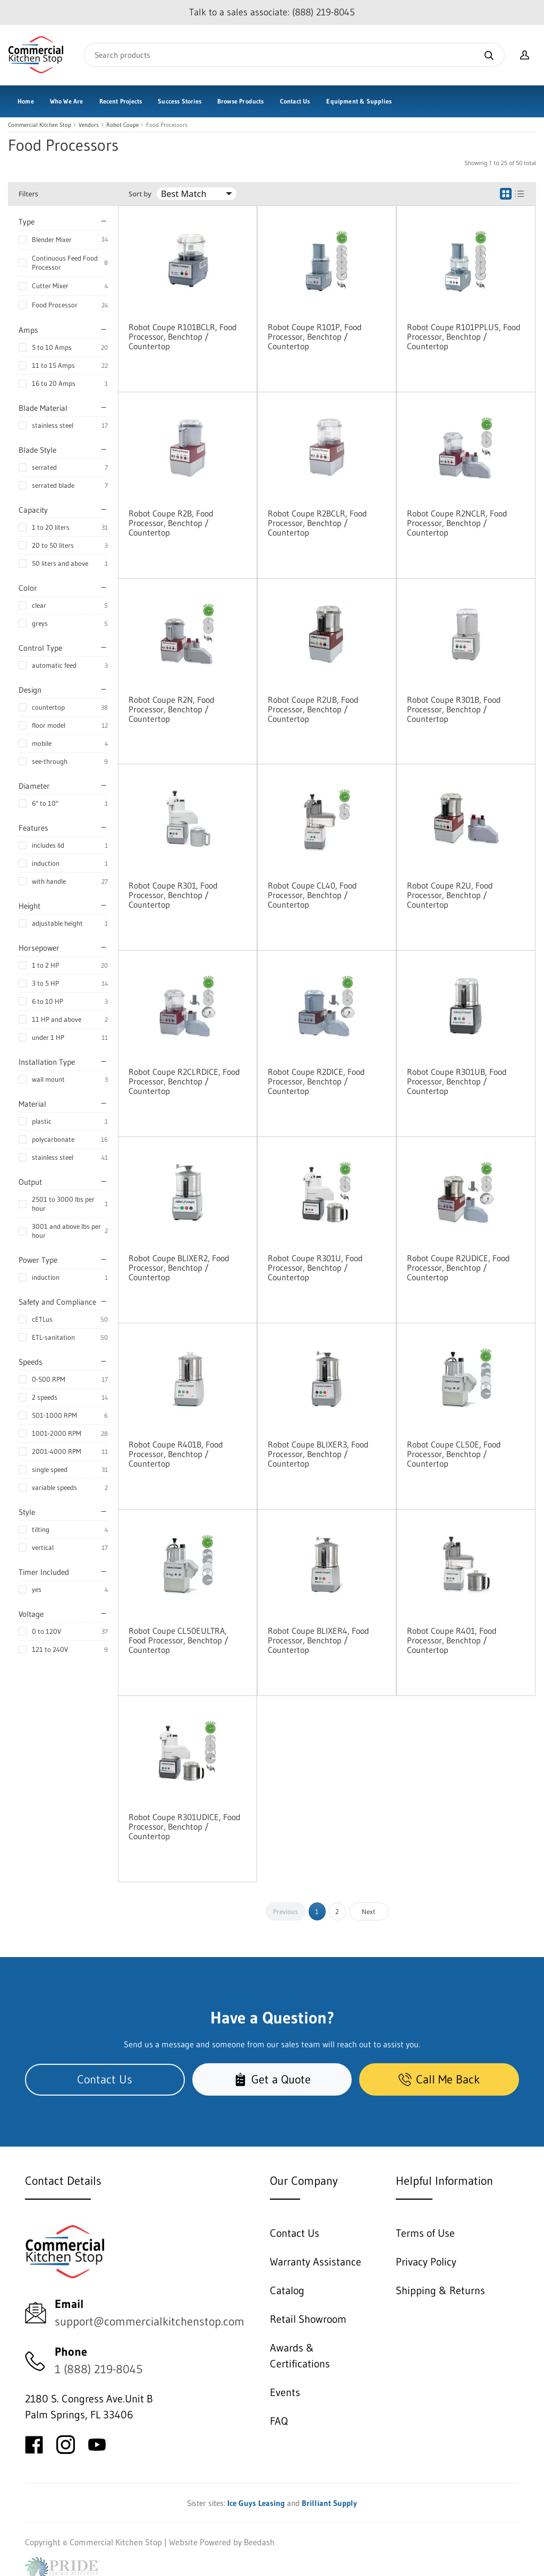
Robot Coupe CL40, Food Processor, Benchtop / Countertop (312, 895)
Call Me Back (439, 2079)
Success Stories (179, 101)
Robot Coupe (122, 125)
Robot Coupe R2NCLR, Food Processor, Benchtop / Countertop (457, 523)
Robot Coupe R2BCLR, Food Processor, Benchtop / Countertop (317, 523)
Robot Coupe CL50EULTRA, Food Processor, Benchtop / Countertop (178, 1640)
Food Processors (167, 125)
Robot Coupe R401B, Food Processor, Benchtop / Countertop (176, 1454)
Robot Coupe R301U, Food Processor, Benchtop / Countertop (315, 1267)
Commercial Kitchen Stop (39, 125)
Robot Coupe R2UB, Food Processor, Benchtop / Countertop (313, 709)
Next (369, 1911)
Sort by (140, 194)
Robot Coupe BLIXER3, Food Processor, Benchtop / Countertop (318, 1454)
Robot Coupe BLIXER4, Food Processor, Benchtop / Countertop (318, 1640)
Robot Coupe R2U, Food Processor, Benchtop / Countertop (450, 895)
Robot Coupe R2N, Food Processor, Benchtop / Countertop (172, 709)
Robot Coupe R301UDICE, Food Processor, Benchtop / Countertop (185, 1826)
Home (26, 101)
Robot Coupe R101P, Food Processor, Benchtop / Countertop (315, 336)
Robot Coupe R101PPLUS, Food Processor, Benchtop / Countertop (464, 336)
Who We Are (66, 101)
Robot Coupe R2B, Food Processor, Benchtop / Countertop (171, 523)
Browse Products (240, 101)
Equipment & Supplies (359, 101)
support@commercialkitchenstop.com (149, 2321)
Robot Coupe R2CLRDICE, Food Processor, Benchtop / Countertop (184, 1081)
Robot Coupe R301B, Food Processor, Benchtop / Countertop (454, 709)
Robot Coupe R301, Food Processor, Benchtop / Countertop (173, 895)
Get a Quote (272, 2079)
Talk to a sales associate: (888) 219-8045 (272, 12)
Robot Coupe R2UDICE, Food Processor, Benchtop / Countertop (458, 1267)
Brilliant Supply (329, 2503)
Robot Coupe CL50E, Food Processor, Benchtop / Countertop (454, 1454)
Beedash (259, 2542)
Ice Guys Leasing (256, 2503)
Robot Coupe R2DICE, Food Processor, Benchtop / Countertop (316, 1081)
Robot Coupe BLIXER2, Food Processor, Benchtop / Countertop (179, 1267)
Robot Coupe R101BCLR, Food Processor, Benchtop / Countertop (183, 336)
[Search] (294, 55)
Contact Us (295, 101)
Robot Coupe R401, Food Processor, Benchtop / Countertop (452, 1640)
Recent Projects (120, 101)
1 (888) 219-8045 (98, 2369)
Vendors (89, 125)
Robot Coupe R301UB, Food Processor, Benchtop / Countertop (457, 1081)
